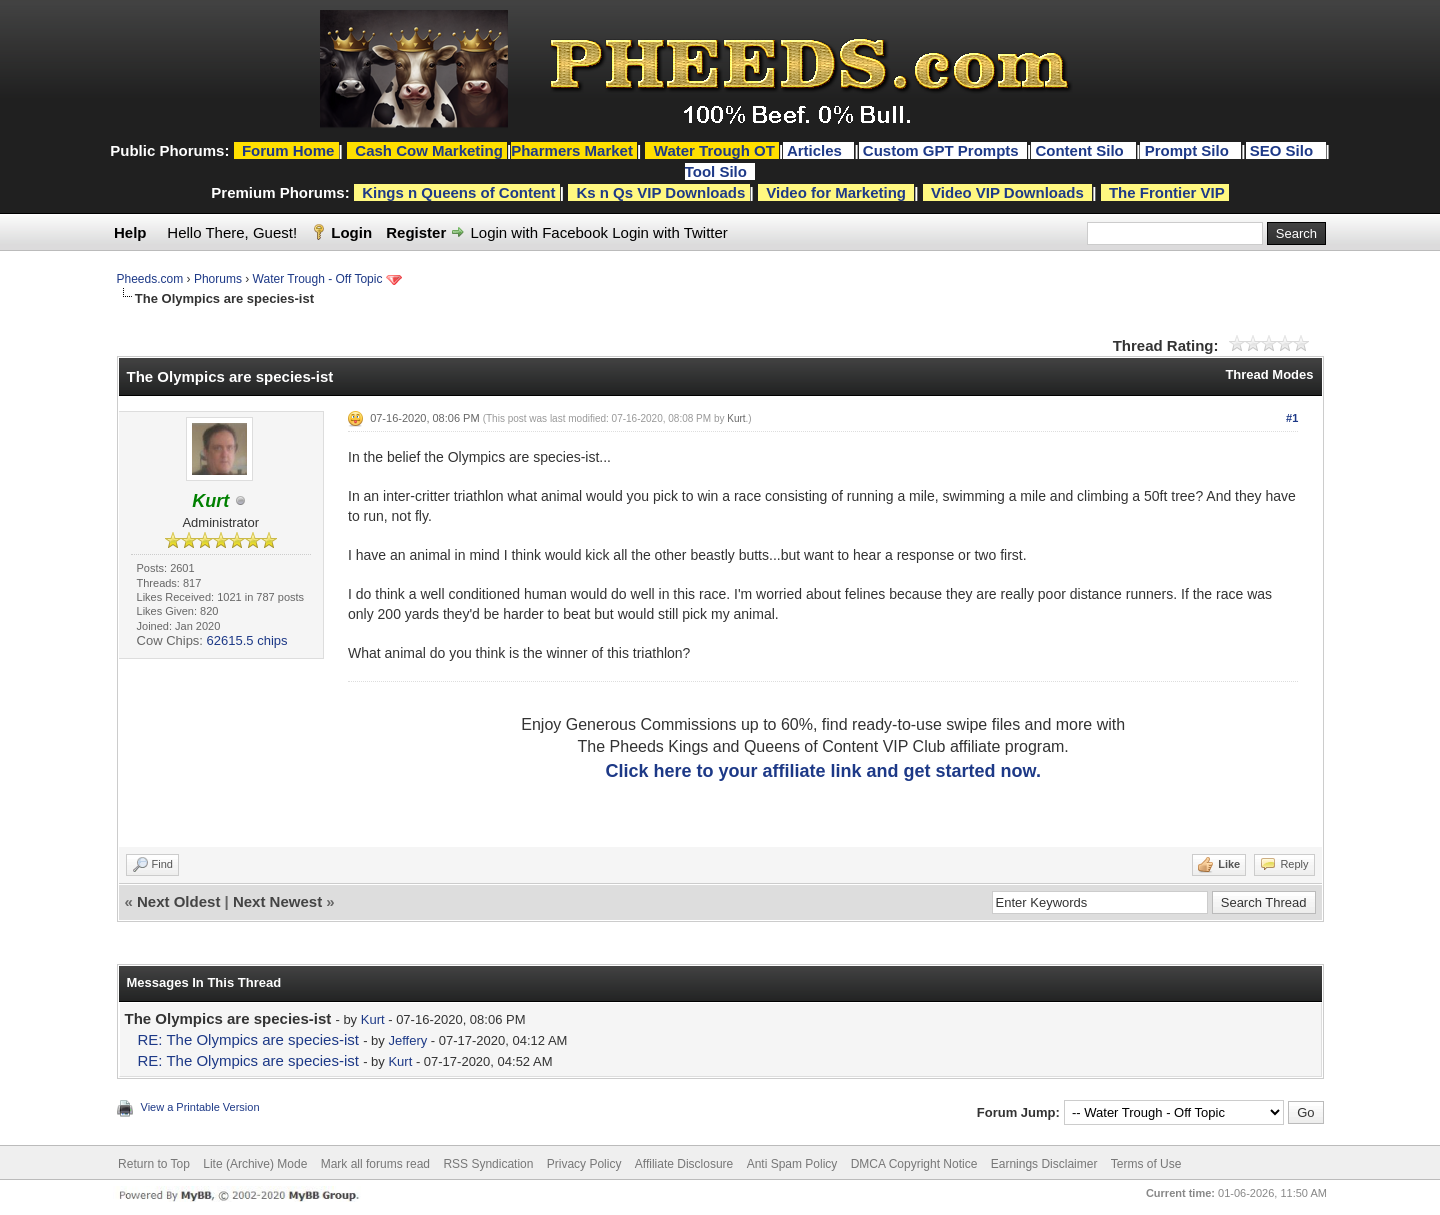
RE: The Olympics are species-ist (248, 1039)
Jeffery (407, 1040)
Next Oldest (178, 901)
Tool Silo (718, 171)
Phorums (218, 279)
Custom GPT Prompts (941, 150)
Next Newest (277, 901)
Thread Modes (1269, 374)
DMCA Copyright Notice (914, 1164)
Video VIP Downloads (1007, 192)
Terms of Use (1146, 1164)
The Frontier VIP (1167, 192)
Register (416, 232)
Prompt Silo (1189, 150)
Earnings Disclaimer (1044, 1164)
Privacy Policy (584, 1164)
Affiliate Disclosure (684, 1164)
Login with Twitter (670, 232)
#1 (1292, 418)
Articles (816, 150)
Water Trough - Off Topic (318, 279)
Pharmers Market (572, 150)
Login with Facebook (539, 232)
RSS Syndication (488, 1164)
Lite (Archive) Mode (255, 1164)
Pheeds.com (150, 279)
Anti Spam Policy (792, 1164)
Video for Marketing (836, 192)
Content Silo (1081, 150)
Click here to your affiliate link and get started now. (822, 771)
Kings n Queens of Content (458, 192)
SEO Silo (1284, 150)
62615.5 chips (247, 640)
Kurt (736, 418)
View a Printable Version (200, 1107)
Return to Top (154, 1164)
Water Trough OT (714, 150)
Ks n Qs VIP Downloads (660, 192)
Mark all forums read (375, 1164)
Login (351, 232)
